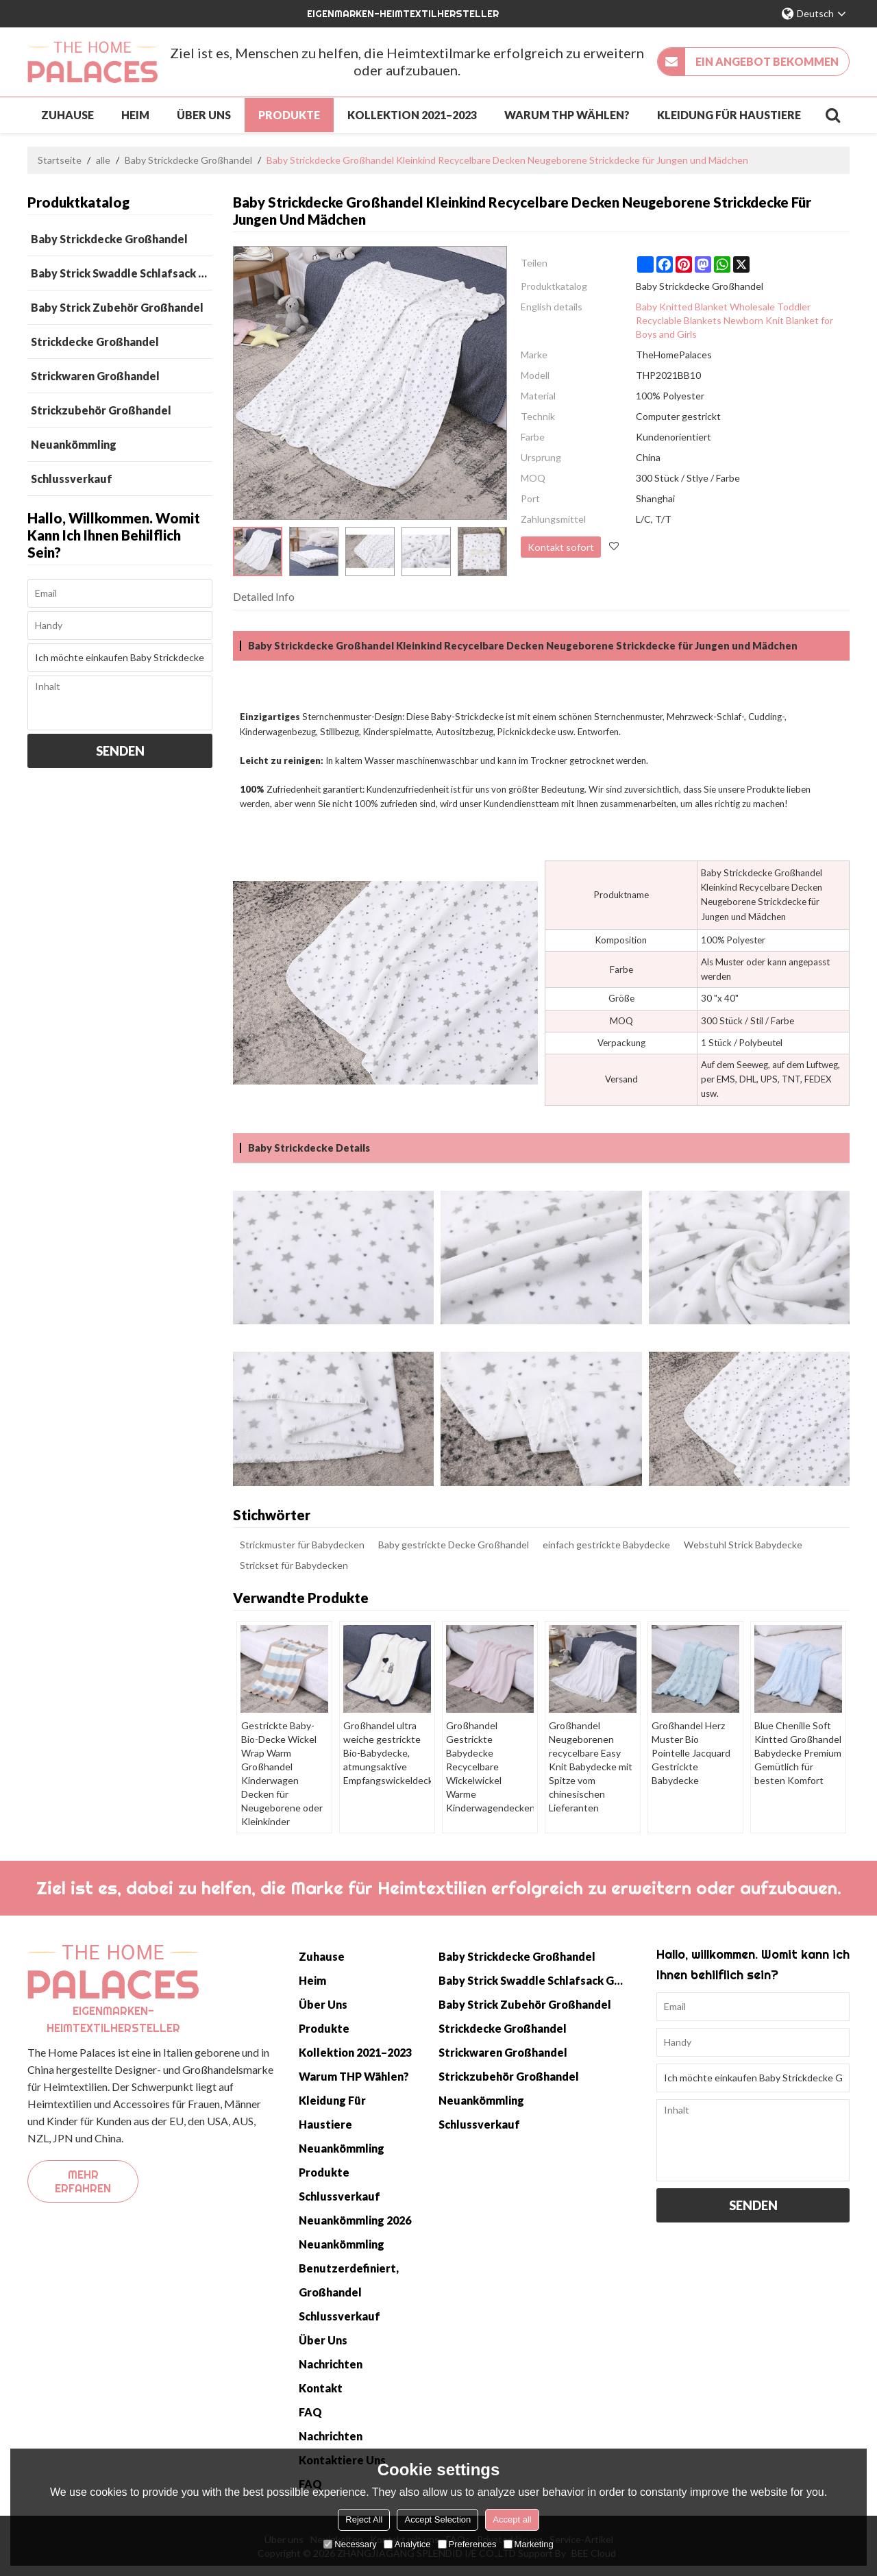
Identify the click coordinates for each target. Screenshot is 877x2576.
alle (103, 158)
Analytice (407, 2544)
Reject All (363, 2519)
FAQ (310, 2410)
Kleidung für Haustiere (729, 114)
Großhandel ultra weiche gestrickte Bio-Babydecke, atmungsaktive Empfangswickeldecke (387, 1752)
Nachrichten (330, 2362)
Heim (135, 114)
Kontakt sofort (560, 545)
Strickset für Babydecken (294, 1564)
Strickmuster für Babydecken (302, 1543)
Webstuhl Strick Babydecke (743, 1543)
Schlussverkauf (339, 2194)
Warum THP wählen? (567, 114)
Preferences (467, 2544)
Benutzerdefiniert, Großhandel (349, 2278)
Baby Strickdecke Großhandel (188, 158)
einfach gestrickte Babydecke (606, 1543)
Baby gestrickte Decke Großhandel (453, 1543)
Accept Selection (437, 2519)
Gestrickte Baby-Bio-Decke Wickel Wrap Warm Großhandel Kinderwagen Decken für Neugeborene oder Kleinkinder (281, 1772)
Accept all (512, 2519)
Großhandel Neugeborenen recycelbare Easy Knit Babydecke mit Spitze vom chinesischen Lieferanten (590, 1766)
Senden (120, 749)
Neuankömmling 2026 (355, 2218)
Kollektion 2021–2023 (412, 114)
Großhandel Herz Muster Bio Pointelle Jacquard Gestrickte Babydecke (695, 1745)
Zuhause (67, 114)
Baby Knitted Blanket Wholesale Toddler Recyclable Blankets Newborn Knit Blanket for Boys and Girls (734, 318)
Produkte (289, 114)
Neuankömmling (341, 2146)
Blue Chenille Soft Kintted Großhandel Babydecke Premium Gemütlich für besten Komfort (797, 1752)
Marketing (529, 2544)
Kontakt (321, 2386)
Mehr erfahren (83, 2180)
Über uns (204, 114)
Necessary (349, 2544)
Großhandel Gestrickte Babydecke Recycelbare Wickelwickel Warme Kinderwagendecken (490, 1759)
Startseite (60, 158)
